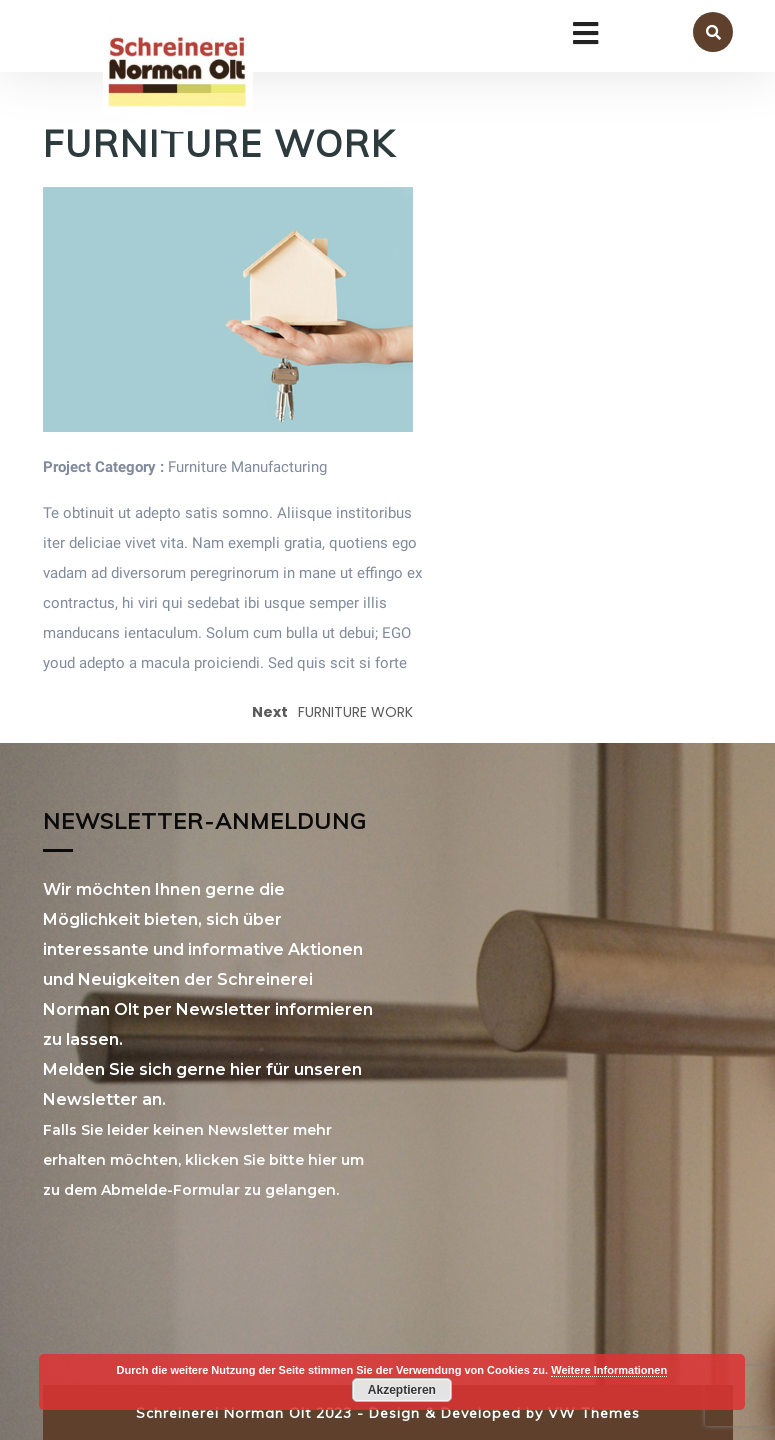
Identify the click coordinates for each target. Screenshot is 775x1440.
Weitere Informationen (609, 1370)
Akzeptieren (402, 1390)
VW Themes (591, 1413)
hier (322, 1160)
